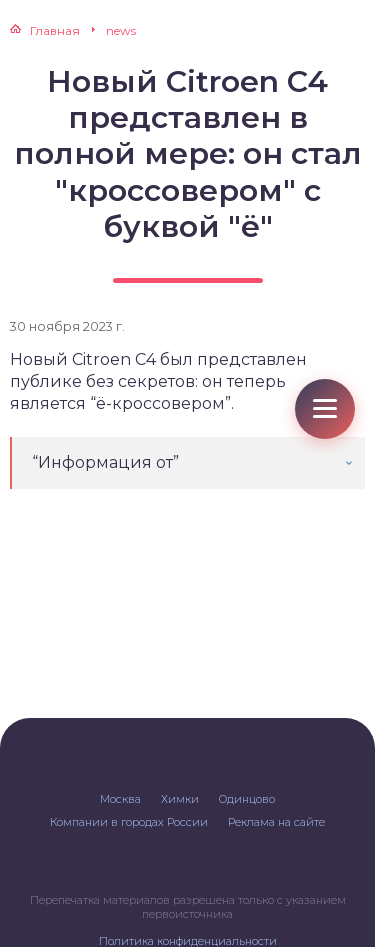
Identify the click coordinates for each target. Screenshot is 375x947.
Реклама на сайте (276, 822)
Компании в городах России (129, 822)
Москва (120, 799)
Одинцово (247, 799)
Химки (180, 799)
